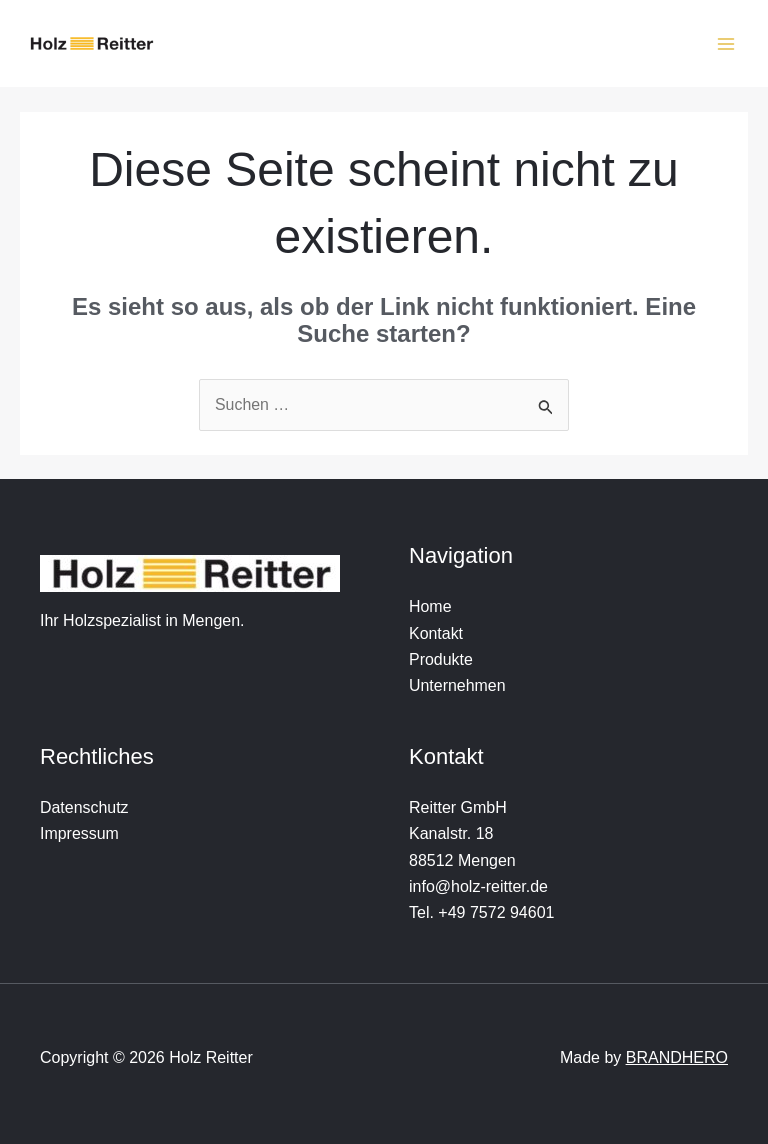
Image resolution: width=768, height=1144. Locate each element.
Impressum (79, 834)
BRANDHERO (677, 1058)
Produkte (441, 659)
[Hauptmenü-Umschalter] (726, 44)
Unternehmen (457, 686)
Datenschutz (84, 807)
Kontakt (436, 633)
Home (430, 607)
